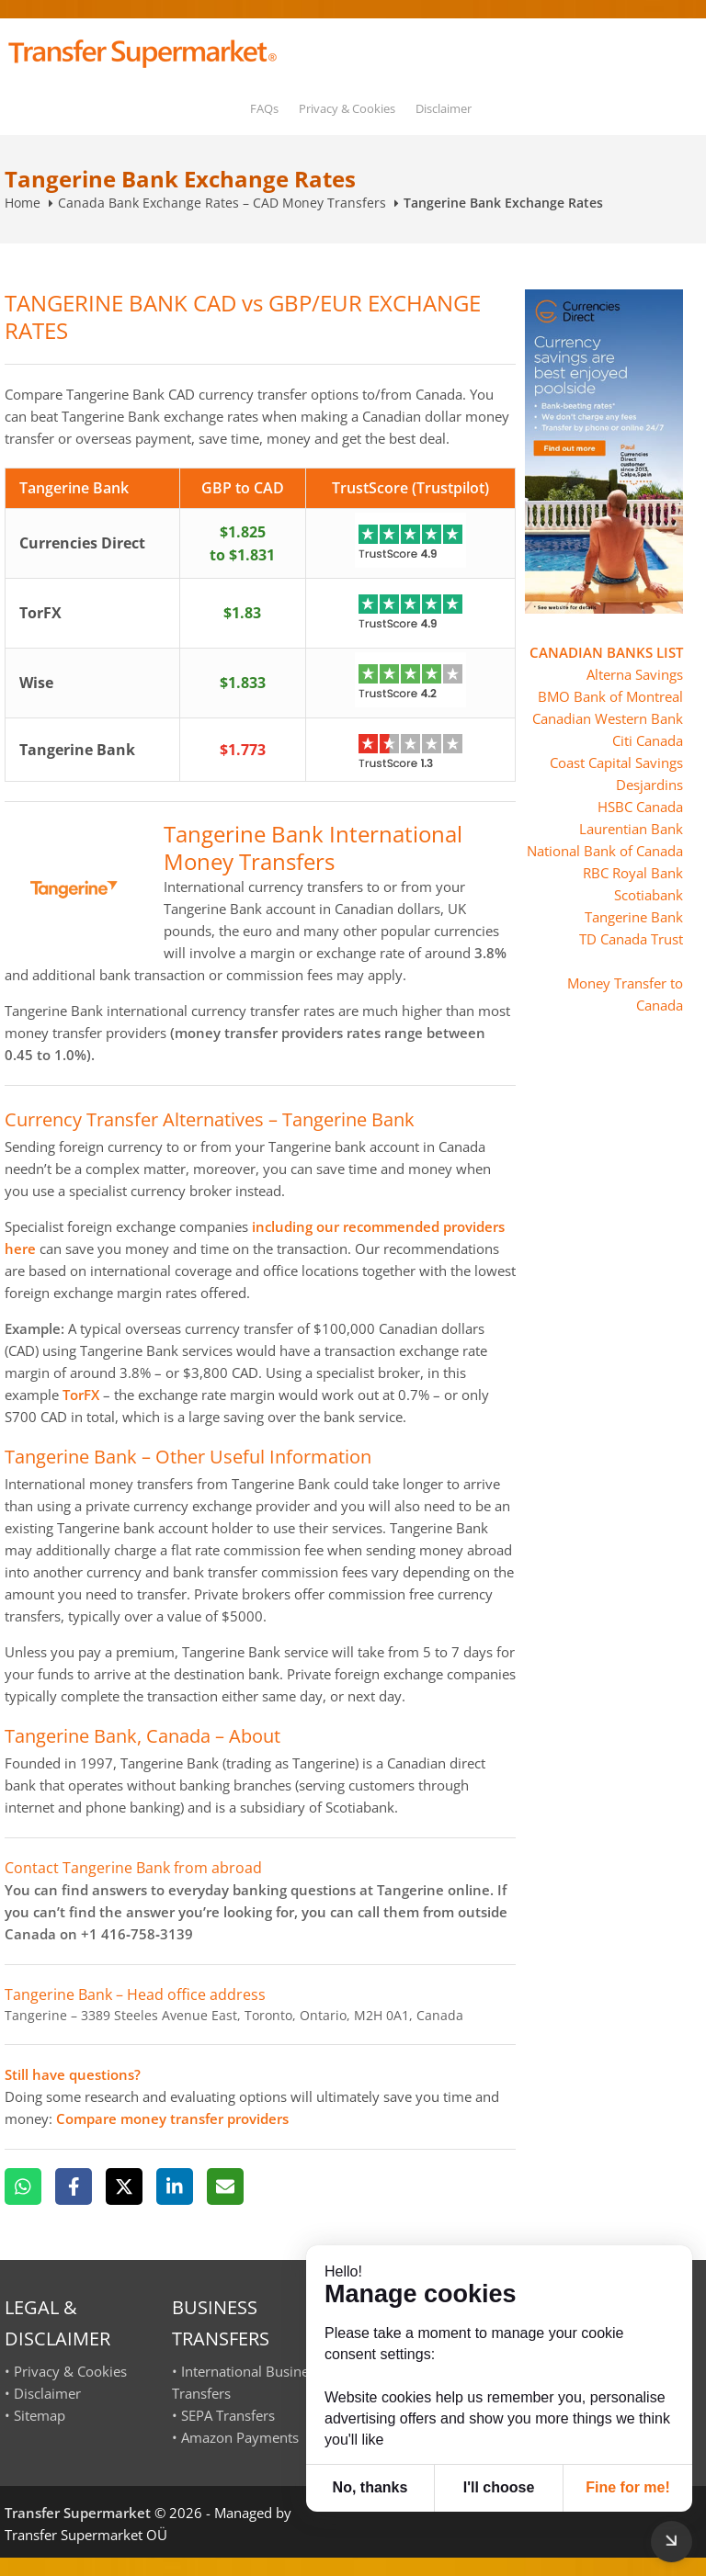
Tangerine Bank (634, 917)
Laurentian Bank (631, 828)
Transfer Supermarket (78, 2512)
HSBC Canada (640, 806)
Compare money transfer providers (172, 2118)
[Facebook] (73, 2186)
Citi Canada (647, 740)
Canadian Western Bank (607, 718)
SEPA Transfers (228, 2415)
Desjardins (649, 784)
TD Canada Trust (631, 939)
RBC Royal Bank (633, 873)
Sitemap (39, 2415)
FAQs (264, 108)
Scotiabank (648, 895)
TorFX (81, 1394)
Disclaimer (444, 108)
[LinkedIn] (174, 2186)
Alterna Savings (634, 674)
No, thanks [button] (370, 2487)
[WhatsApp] (23, 2186)
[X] (124, 2186)
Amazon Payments (240, 2437)
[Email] (225, 2186)
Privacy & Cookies (347, 108)
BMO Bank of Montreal (610, 696)
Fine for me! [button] (628, 2487)
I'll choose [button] (499, 2487)
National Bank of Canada (605, 851)
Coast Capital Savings (616, 762)
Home (22, 202)
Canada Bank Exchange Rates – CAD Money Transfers (222, 202)
